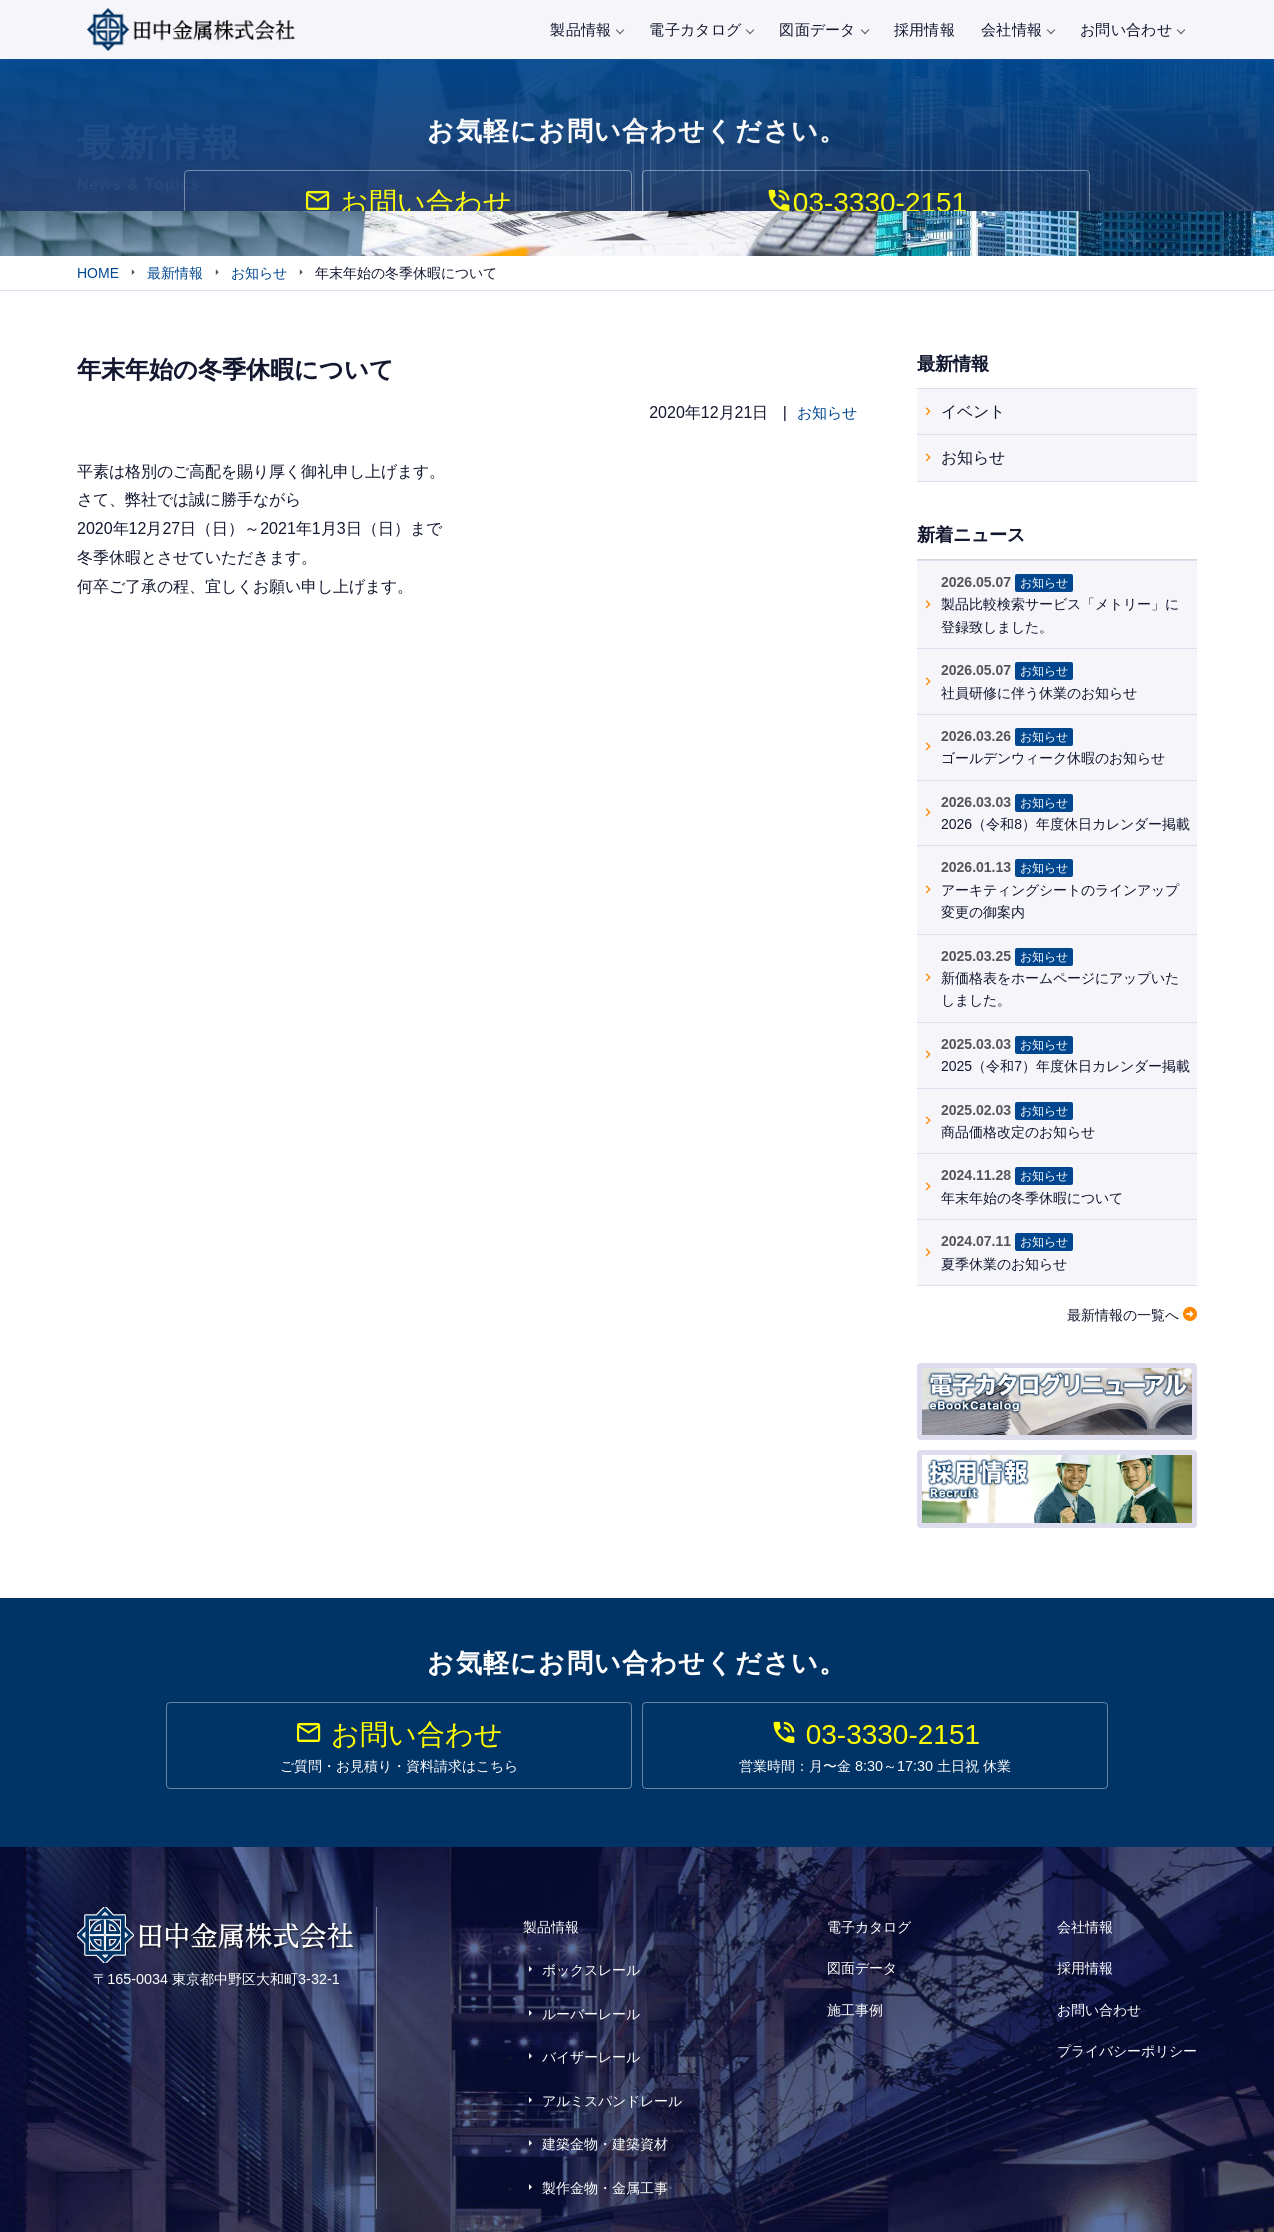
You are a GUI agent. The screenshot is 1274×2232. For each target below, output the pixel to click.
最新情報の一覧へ (1123, 1319)
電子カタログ (701, 29)
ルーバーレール (591, 1997)
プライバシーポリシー (1127, 2020)
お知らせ (825, 416)
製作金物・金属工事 (605, 2114)
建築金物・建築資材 (605, 2085)
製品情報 (586, 29)
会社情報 (1017, 29)
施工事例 (855, 1993)
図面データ (823, 29)
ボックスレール (591, 1967)
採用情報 (924, 29)
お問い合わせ (1132, 29)
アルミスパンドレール (612, 2055)
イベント (973, 414)
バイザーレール (591, 2026)
